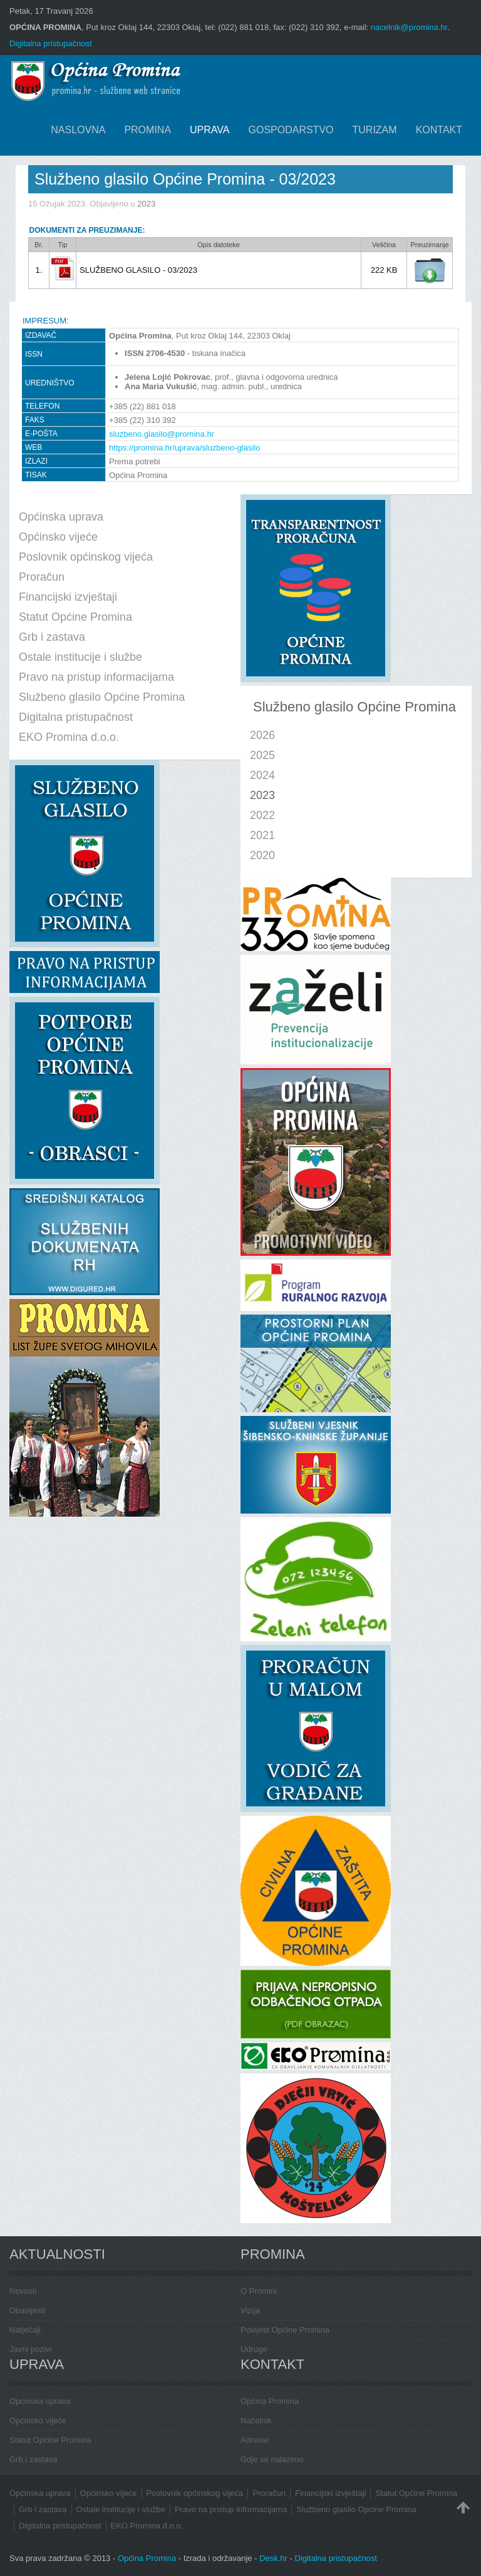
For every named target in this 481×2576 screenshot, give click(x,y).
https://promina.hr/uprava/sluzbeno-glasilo (184, 447)
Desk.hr (273, 2558)
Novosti (22, 2291)
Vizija (250, 2310)
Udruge (253, 2349)
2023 (146, 203)
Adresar (254, 2440)
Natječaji (25, 2329)
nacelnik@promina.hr (409, 27)
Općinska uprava (40, 2401)
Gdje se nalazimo (271, 2459)
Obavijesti (27, 2310)
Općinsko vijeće (37, 2420)
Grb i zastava (33, 2459)
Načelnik (256, 2420)
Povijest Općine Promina (284, 2329)
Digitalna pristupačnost (50, 43)
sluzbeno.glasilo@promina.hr (161, 434)
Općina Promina (269, 2401)
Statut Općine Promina (50, 2440)
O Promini (258, 2291)
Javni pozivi (30, 2349)
